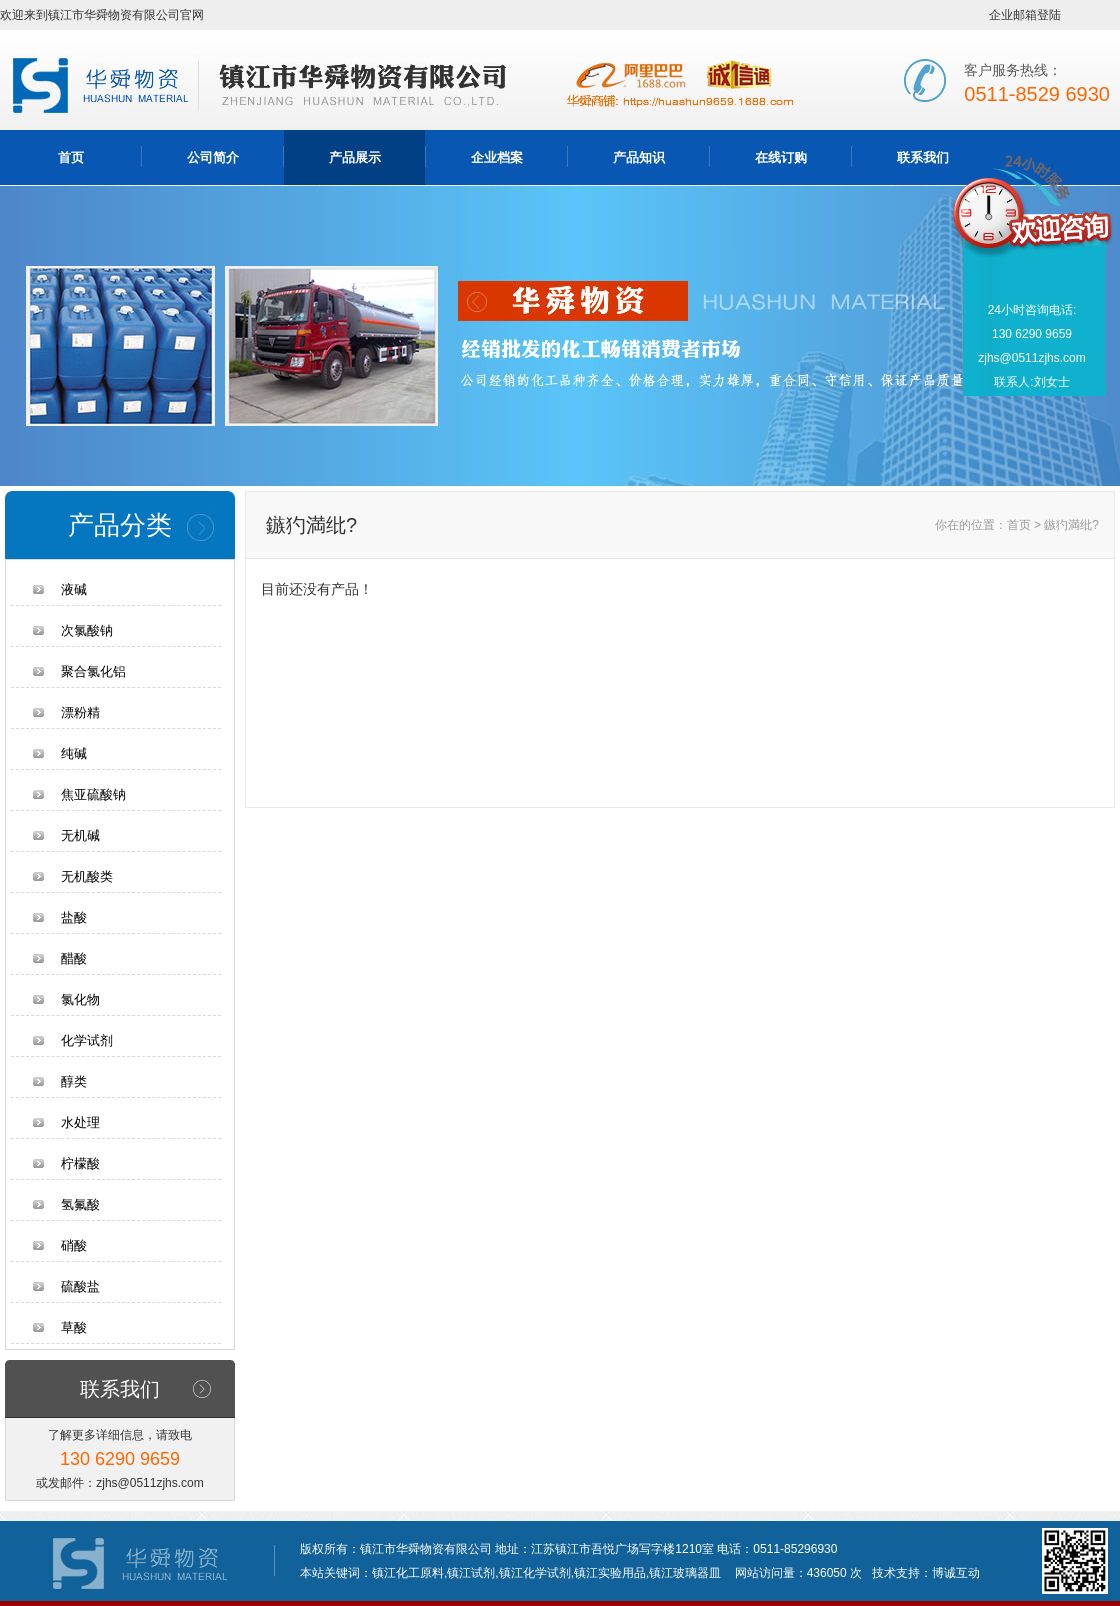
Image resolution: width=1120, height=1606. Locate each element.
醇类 (74, 1081)
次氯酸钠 (87, 630)
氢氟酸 (80, 1204)
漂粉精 (80, 712)
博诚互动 (956, 1573)
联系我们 (923, 157)
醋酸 (74, 958)
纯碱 (74, 753)
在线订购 (781, 157)
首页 (71, 157)
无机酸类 (87, 876)
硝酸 (74, 1245)
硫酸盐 (80, 1286)
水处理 (80, 1122)
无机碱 (80, 835)
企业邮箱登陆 (1025, 15)
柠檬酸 (80, 1163)
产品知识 (639, 157)
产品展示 (355, 157)
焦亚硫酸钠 (93, 794)
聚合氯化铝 (93, 671)
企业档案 (497, 157)
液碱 (74, 589)
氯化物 (80, 999)
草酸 (74, 1327)
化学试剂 (87, 1040)
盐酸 (74, 917)
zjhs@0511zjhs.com (150, 1483)
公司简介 (213, 157)
